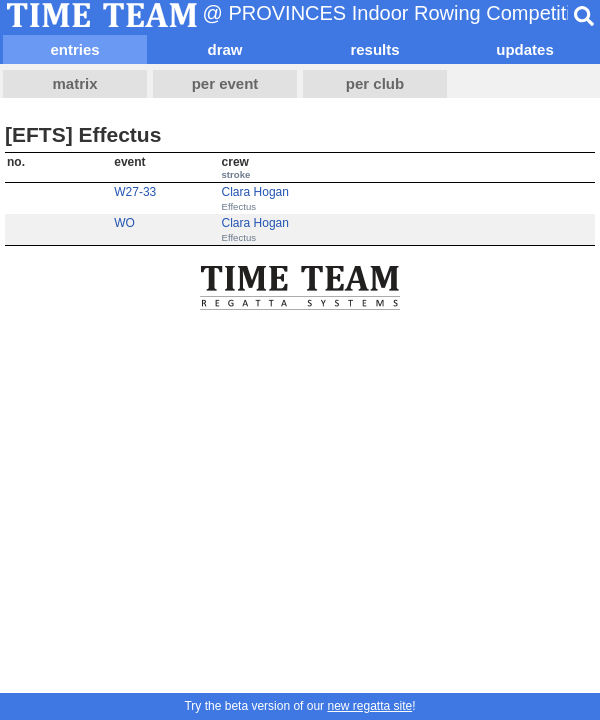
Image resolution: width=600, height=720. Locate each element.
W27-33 (135, 192)
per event (225, 83)
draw (224, 49)
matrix (74, 83)
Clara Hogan (255, 192)
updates (525, 49)
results (374, 49)
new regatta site (369, 706)
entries (74, 49)
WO (124, 223)
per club (375, 83)
